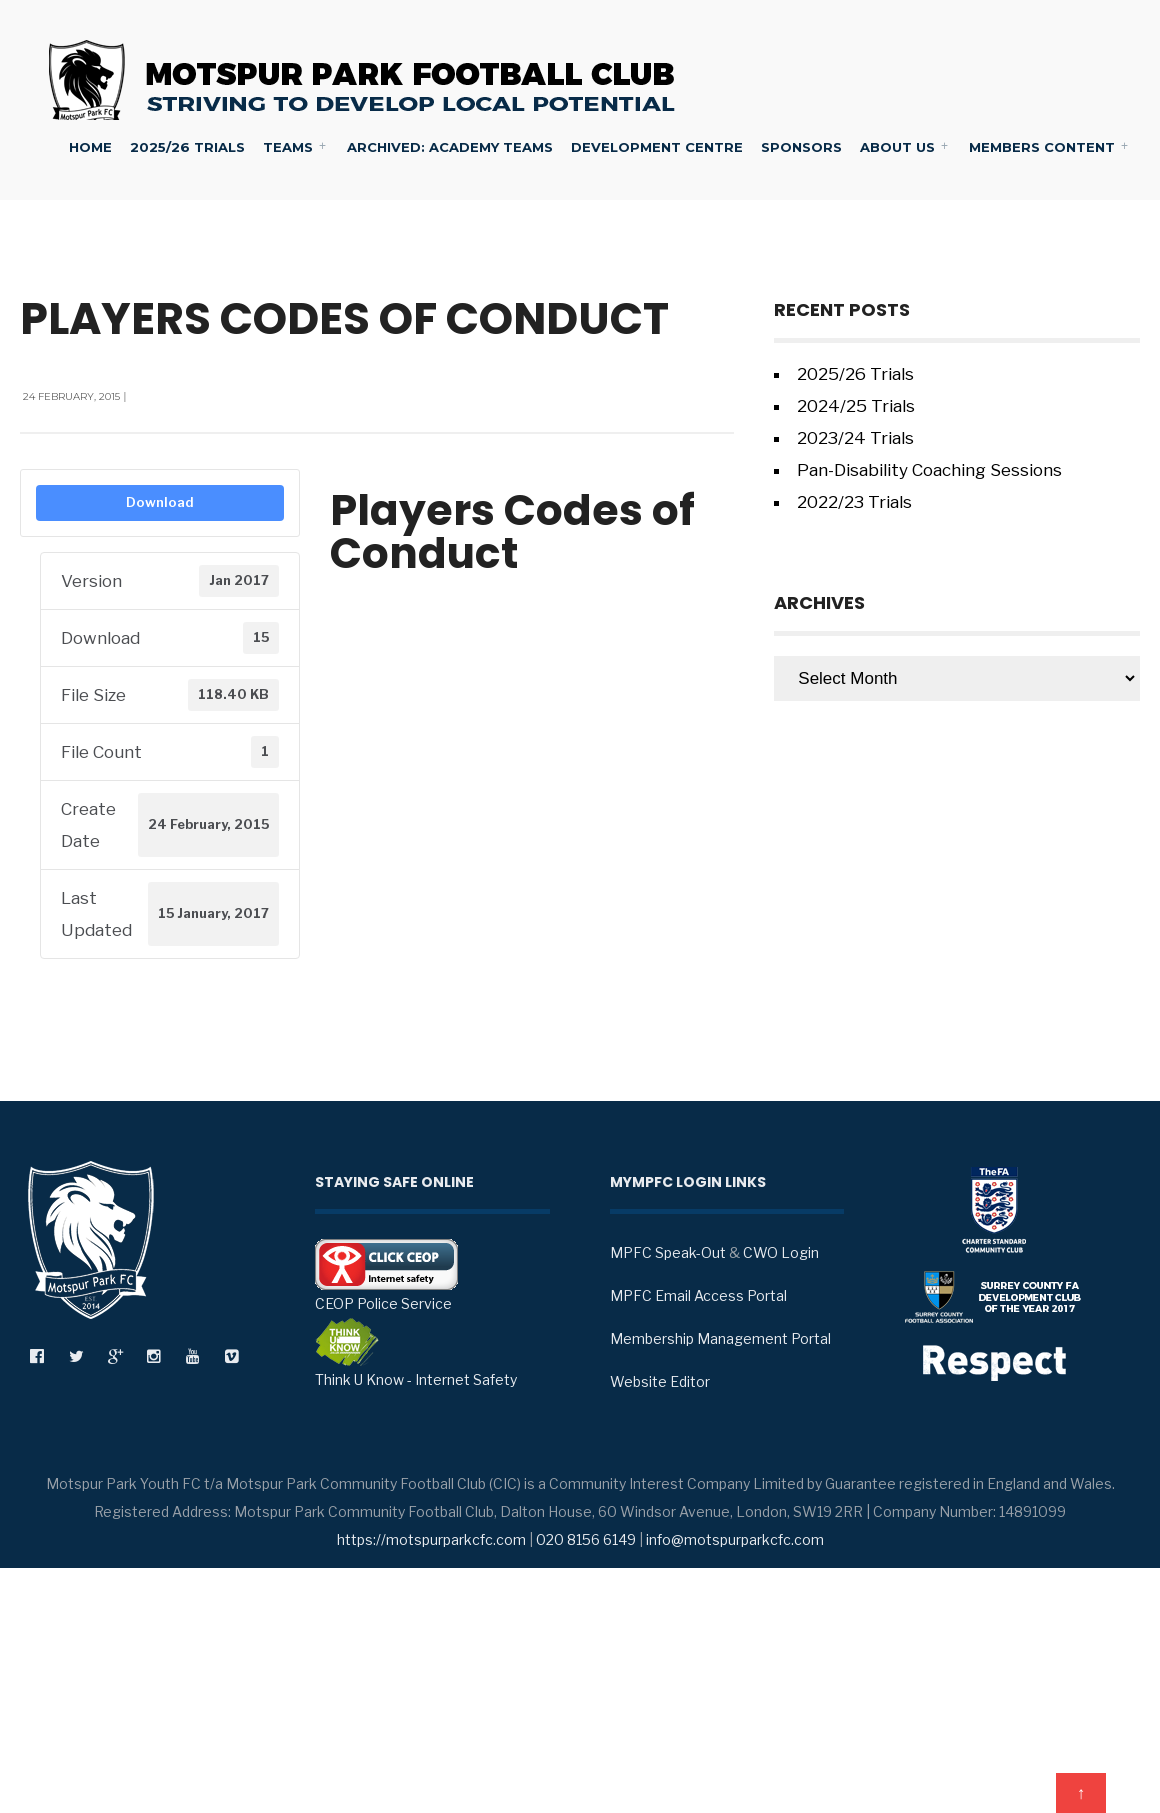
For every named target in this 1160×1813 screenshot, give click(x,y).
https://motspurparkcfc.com (431, 1539)
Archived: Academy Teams (450, 147)
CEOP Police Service (386, 1275)
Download (160, 502)
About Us (897, 147)
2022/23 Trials (854, 502)
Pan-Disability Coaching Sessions (929, 470)
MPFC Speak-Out (668, 1252)
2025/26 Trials (187, 147)
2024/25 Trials (856, 406)
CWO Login (781, 1252)
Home (90, 147)
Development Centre (657, 147)
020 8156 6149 (586, 1539)
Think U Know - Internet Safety (416, 1353)
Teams (288, 147)
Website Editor (660, 1381)
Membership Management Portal (720, 1338)
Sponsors (801, 147)
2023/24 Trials (855, 438)
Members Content (1042, 147)
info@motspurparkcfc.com (735, 1539)
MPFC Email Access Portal (698, 1295)
